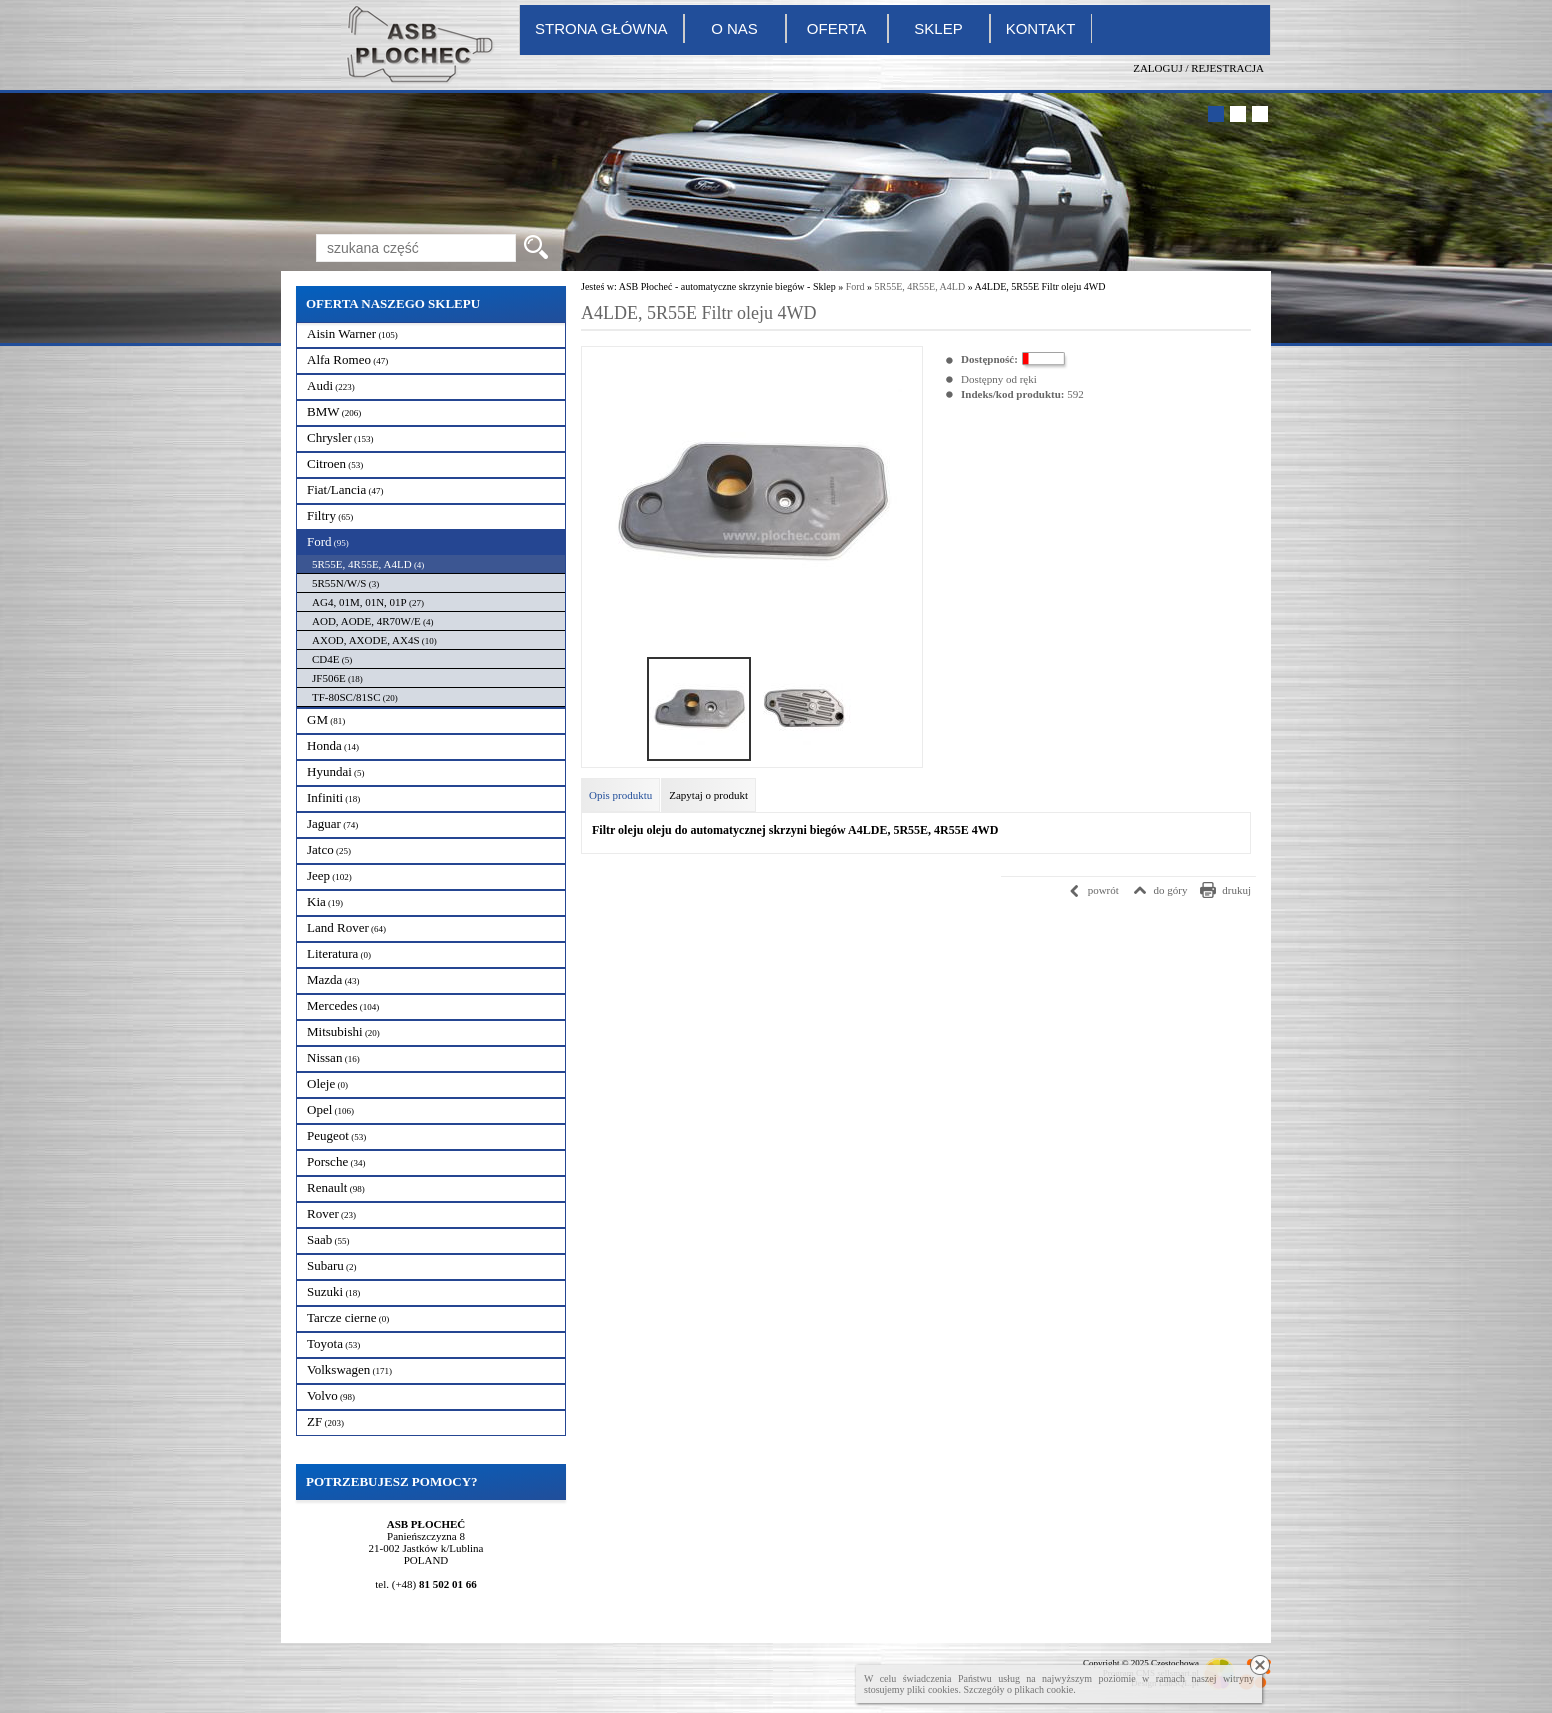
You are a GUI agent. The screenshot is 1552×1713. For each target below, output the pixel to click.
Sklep (938, 28)
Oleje (327, 1083)
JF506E (337, 678)
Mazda (333, 979)
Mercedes (343, 1005)
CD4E (332, 659)
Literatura (339, 953)
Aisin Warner (352, 333)
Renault (336, 1187)
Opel (330, 1109)
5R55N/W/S (345, 583)
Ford (328, 541)
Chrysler (340, 437)
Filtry (330, 515)
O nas (734, 28)
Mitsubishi (343, 1031)
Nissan (333, 1057)
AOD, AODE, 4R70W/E (373, 621)
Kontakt (1041, 28)
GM (326, 719)
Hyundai (336, 771)
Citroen (335, 463)
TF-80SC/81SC (355, 697)
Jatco (329, 849)
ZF (325, 1421)
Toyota (333, 1343)
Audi (331, 385)
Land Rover (346, 927)
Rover (331, 1213)
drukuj (1236, 890)
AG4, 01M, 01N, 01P (368, 602)
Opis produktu (620, 795)
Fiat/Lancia (345, 489)
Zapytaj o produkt (708, 795)
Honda (333, 745)
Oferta (836, 28)
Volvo (331, 1395)
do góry (1171, 890)
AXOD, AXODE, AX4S (374, 640)
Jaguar (332, 823)
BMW (334, 411)
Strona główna (601, 28)
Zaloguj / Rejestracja (1198, 68)
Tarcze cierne (348, 1317)
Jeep (329, 875)
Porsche (336, 1161)
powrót (1103, 890)
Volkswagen (349, 1369)
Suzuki (333, 1291)
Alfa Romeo (347, 359)
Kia (325, 901)
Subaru (332, 1265)
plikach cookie (1044, 1689)
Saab (328, 1239)
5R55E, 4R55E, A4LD (368, 564)
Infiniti (333, 797)
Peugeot (336, 1135)
